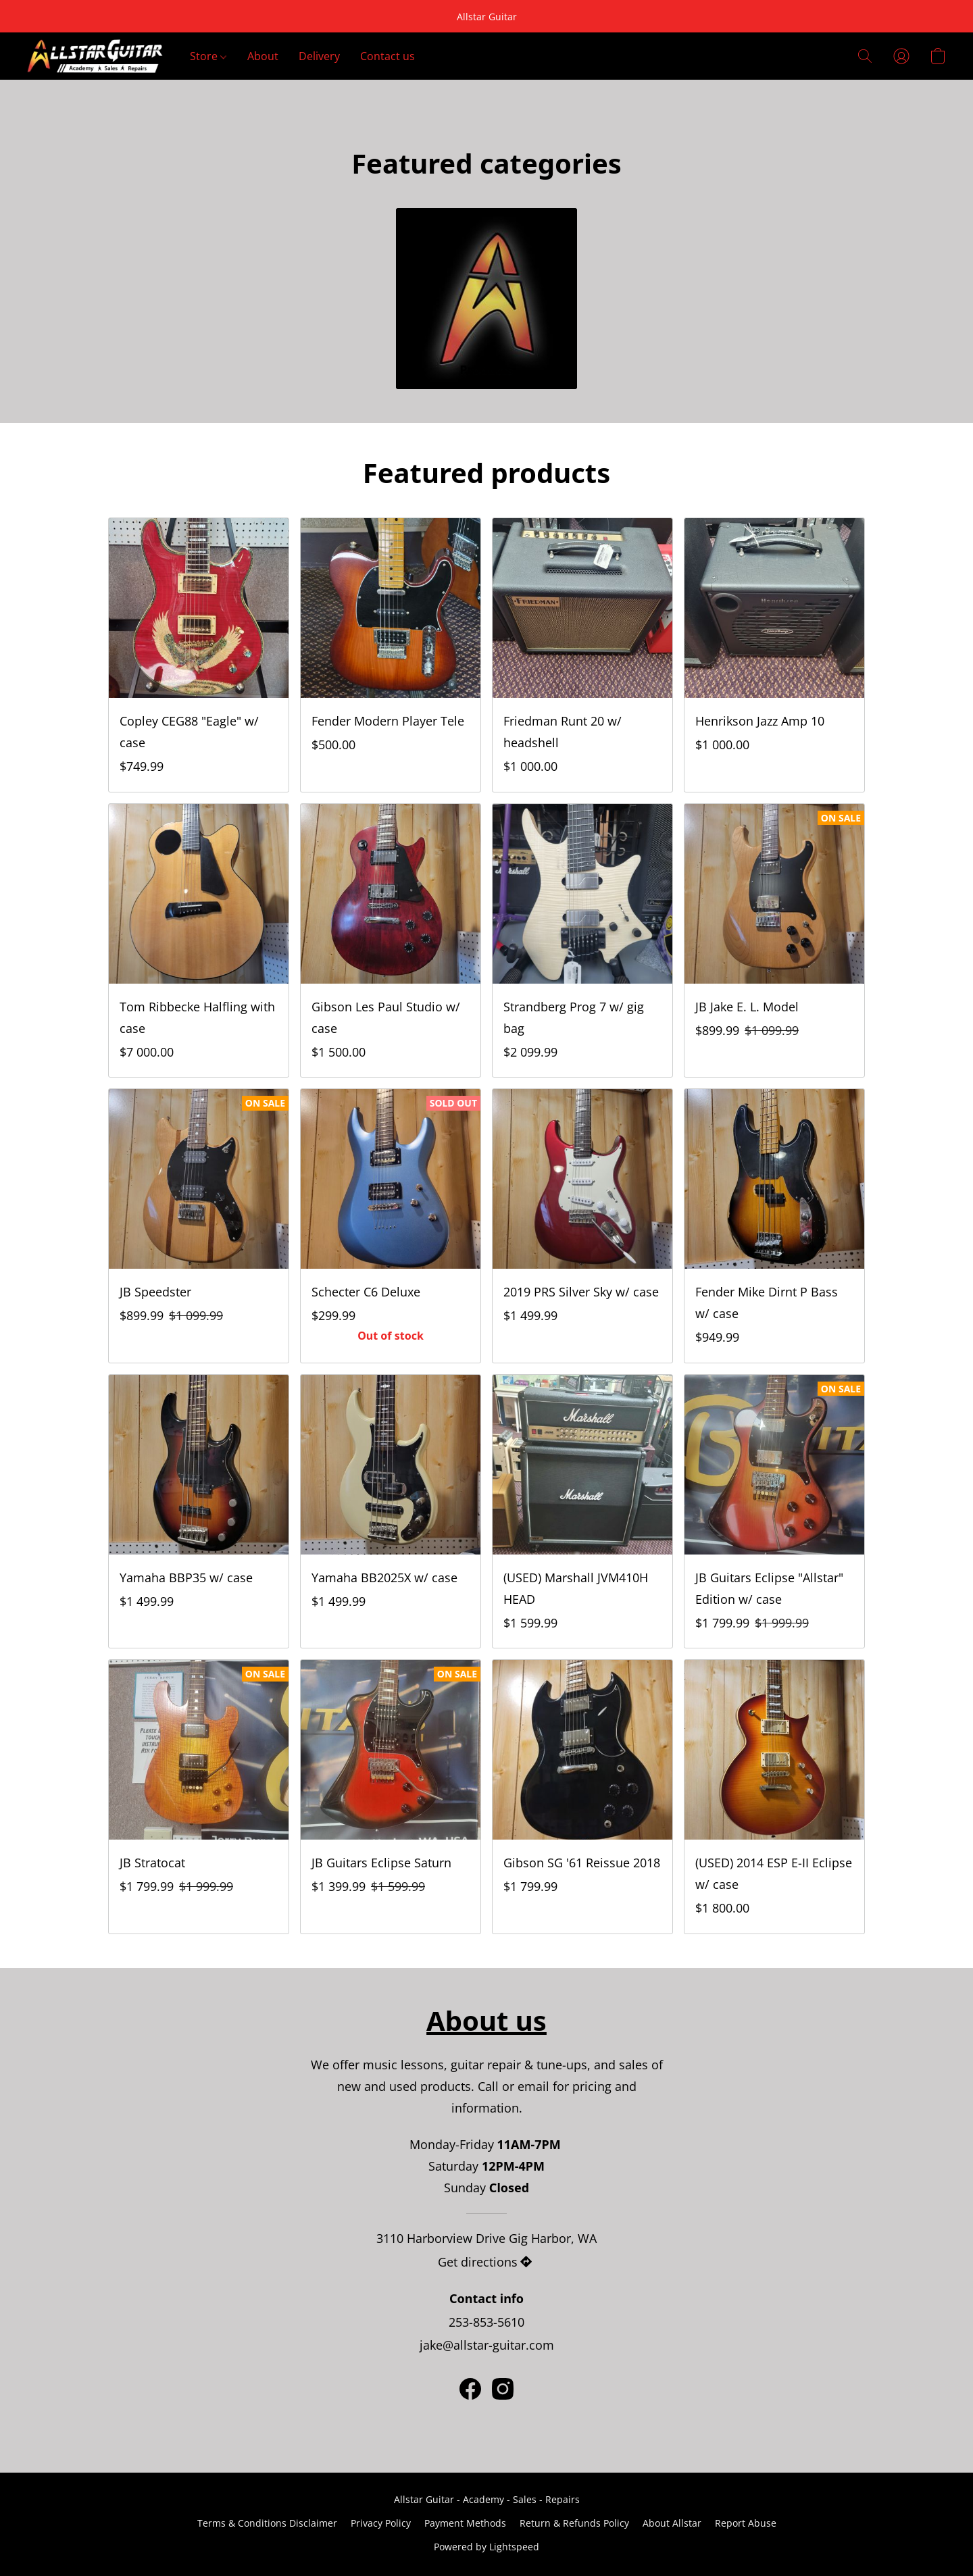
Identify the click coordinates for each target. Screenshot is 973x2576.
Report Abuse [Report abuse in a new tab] (745, 2523)
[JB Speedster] (198, 1225)
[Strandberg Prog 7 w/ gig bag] (582, 940)
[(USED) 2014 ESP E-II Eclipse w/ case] (774, 1796)
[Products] (486, 298)
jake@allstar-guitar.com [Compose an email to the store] (487, 2345)
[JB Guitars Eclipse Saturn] (390, 1796)
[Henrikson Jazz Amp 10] (774, 654)
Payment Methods (465, 2523)
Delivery (319, 56)
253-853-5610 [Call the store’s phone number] (486, 2322)
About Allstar (672, 2523)
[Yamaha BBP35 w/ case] (198, 1511)
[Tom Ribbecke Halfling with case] (198, 940)
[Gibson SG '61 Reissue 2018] (582, 1796)
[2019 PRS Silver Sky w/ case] (582, 1225)
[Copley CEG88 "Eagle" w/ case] (198, 654)
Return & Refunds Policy (574, 2523)
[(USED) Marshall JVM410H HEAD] (582, 1511)
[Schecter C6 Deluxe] (390, 1225)
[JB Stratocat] (198, 1796)
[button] (95, 56)
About (262, 56)
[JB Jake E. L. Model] (774, 940)
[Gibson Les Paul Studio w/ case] (390, 940)
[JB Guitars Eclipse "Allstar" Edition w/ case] (774, 1511)
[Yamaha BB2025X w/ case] (390, 1511)
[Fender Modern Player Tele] (390, 654)
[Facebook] (470, 2389)
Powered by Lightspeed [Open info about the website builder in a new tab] (486, 2546)
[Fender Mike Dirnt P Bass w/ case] (774, 1225)
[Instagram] (503, 2389)
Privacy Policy (381, 2523)
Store (208, 56)
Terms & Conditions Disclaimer (267, 2523)
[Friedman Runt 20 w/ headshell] (582, 654)
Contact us (387, 56)
